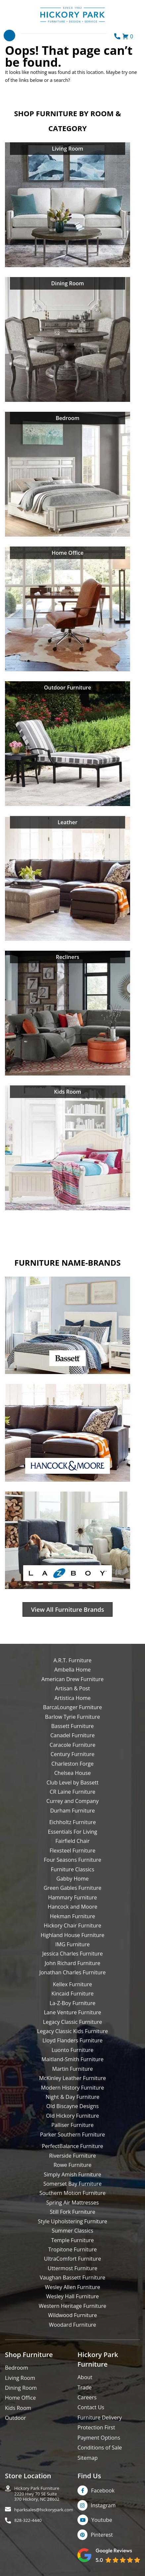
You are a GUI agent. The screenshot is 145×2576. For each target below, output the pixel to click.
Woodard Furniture (72, 2324)
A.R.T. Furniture (72, 1660)
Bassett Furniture (72, 1726)
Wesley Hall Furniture (72, 2296)
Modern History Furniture (72, 2087)
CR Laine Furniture (72, 1791)
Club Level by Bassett (72, 1782)
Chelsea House (72, 1773)
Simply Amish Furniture (72, 2174)
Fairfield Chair (72, 1841)
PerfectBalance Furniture (72, 2146)
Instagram (103, 2505)
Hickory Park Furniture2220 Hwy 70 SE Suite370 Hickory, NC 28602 (37, 2494)
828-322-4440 (28, 2520)
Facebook (103, 2490)
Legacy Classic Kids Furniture (72, 2031)
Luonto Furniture (73, 2050)
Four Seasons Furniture (72, 1859)
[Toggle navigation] (9, 35)
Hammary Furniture (72, 1897)
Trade (84, 2387)
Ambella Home (72, 1669)
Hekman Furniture (72, 1916)
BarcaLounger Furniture (72, 1707)
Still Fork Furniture (72, 2211)
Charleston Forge (72, 1763)
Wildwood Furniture (72, 2315)
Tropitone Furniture (72, 2249)
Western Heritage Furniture (72, 2306)
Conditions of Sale (99, 2447)
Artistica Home (72, 1698)
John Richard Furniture (72, 1963)
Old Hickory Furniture (72, 2115)
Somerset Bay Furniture (72, 2183)
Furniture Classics (72, 1869)
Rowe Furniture (73, 2165)
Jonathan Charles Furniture (72, 1972)
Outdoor (15, 2418)
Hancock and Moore (72, 1906)
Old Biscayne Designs (72, 2106)
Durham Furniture (72, 1810)
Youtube (101, 2519)
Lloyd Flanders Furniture (72, 2040)
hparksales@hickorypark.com (43, 2510)
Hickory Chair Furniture (72, 1925)
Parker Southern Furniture (72, 2134)
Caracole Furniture (72, 1745)
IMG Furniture (72, 1944)
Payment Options (98, 2437)
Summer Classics (72, 2230)
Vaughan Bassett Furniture (72, 2277)
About (84, 2377)
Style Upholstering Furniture (72, 2221)
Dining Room (21, 2387)
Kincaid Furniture (72, 1993)
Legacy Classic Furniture (72, 2022)
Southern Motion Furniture (72, 2193)
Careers (87, 2397)
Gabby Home (72, 1878)
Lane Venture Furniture (72, 2012)
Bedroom (16, 2367)
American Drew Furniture (72, 1679)
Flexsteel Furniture (73, 1850)
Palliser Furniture (72, 2125)
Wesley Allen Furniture (72, 2287)
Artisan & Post (72, 1688)
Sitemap (87, 2457)
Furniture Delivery (99, 2417)
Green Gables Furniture (73, 1888)
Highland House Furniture (73, 1935)
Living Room (20, 2378)
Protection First (96, 2427)
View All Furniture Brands (67, 1609)
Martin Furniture (72, 2068)
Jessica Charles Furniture (72, 1953)
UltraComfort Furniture (72, 2258)
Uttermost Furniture (72, 2268)
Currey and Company (72, 1801)
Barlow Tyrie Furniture (72, 1716)
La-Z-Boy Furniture (72, 2003)
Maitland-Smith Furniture (72, 2059)
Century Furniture (73, 1754)
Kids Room (18, 2408)
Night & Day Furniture (72, 2097)
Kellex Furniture (72, 1984)
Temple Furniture (72, 2240)
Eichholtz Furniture (72, 1822)
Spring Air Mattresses (72, 2202)
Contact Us (90, 2407)
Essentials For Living (72, 1831)
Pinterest (102, 2534)
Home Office (20, 2397)
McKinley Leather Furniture (72, 2078)
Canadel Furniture (72, 1735)
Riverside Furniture (72, 2155)
